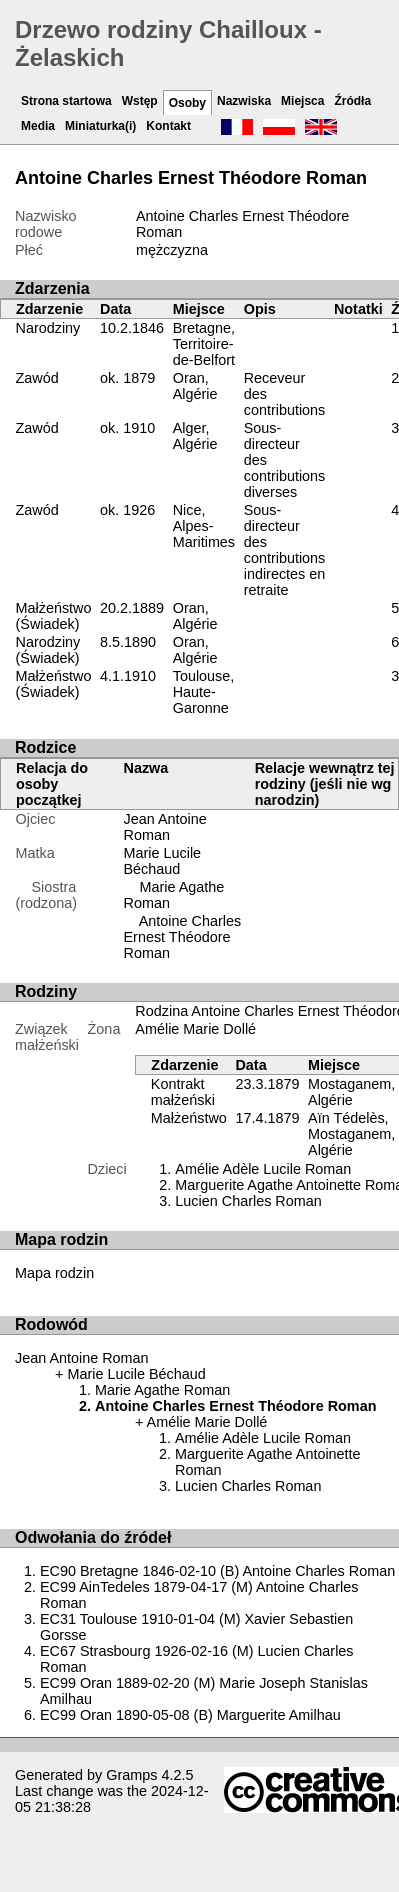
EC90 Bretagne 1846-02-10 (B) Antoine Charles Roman (217, 1571)
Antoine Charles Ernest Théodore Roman (183, 937)
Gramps (131, 1775)
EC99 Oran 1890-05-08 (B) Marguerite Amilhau (190, 1715)
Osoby (187, 103)
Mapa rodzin (54, 1273)
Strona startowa (66, 101)
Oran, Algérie (195, 386)
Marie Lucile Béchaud (163, 861)
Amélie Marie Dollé (195, 1029)
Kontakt (168, 126)
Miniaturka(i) (100, 126)
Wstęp (140, 101)
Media (38, 126)
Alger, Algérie (195, 436)
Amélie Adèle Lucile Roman (263, 1169)
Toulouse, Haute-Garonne (204, 692)
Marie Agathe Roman (162, 1390)
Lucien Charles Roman (248, 1201)
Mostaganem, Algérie (351, 1092)
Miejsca (302, 101)
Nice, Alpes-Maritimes (204, 526)
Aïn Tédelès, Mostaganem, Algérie (351, 1134)
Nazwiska (244, 101)
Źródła (352, 101)
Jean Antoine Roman (165, 827)
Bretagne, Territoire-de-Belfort (204, 344)
